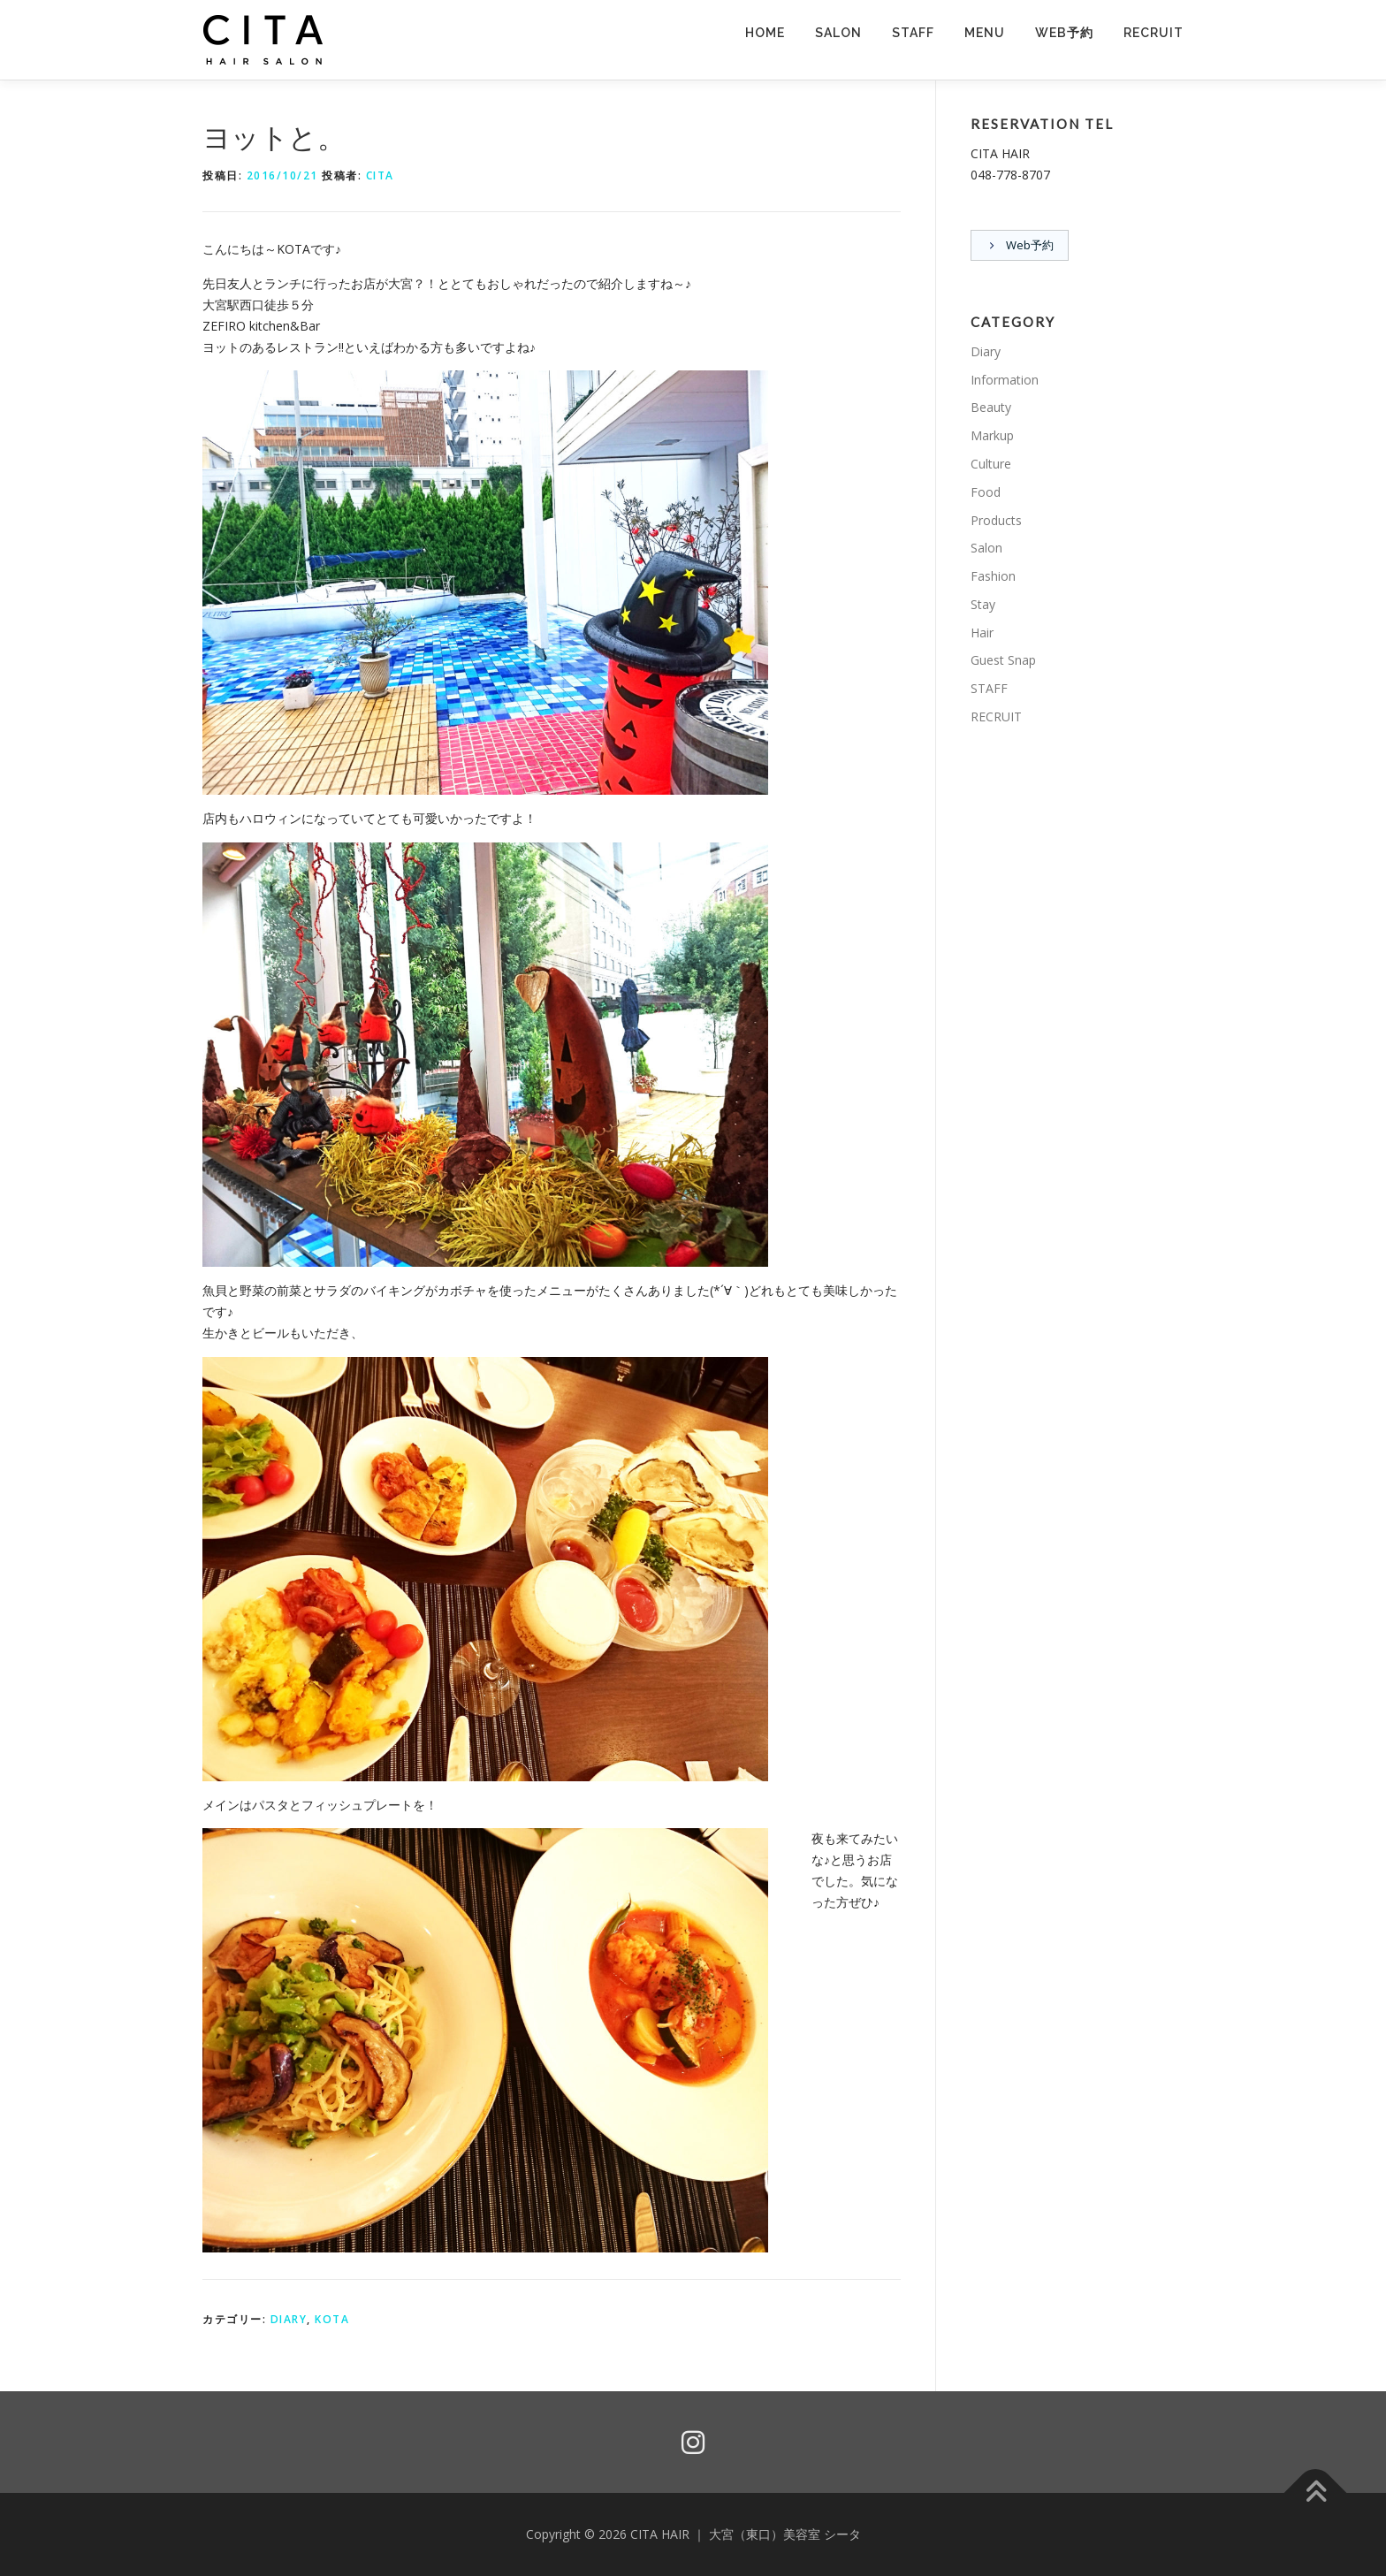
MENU (984, 33)
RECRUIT (1153, 33)
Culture (991, 464)
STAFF (913, 33)
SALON (838, 33)
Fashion (993, 576)
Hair (982, 633)
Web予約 (1064, 33)
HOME (765, 33)
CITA (380, 175)
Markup (992, 436)
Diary (289, 2319)
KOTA (332, 2319)
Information (1005, 379)
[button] (264, 40)
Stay (983, 605)
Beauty (991, 408)
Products (996, 520)
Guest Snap (1003, 660)
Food (986, 492)
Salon (986, 548)
